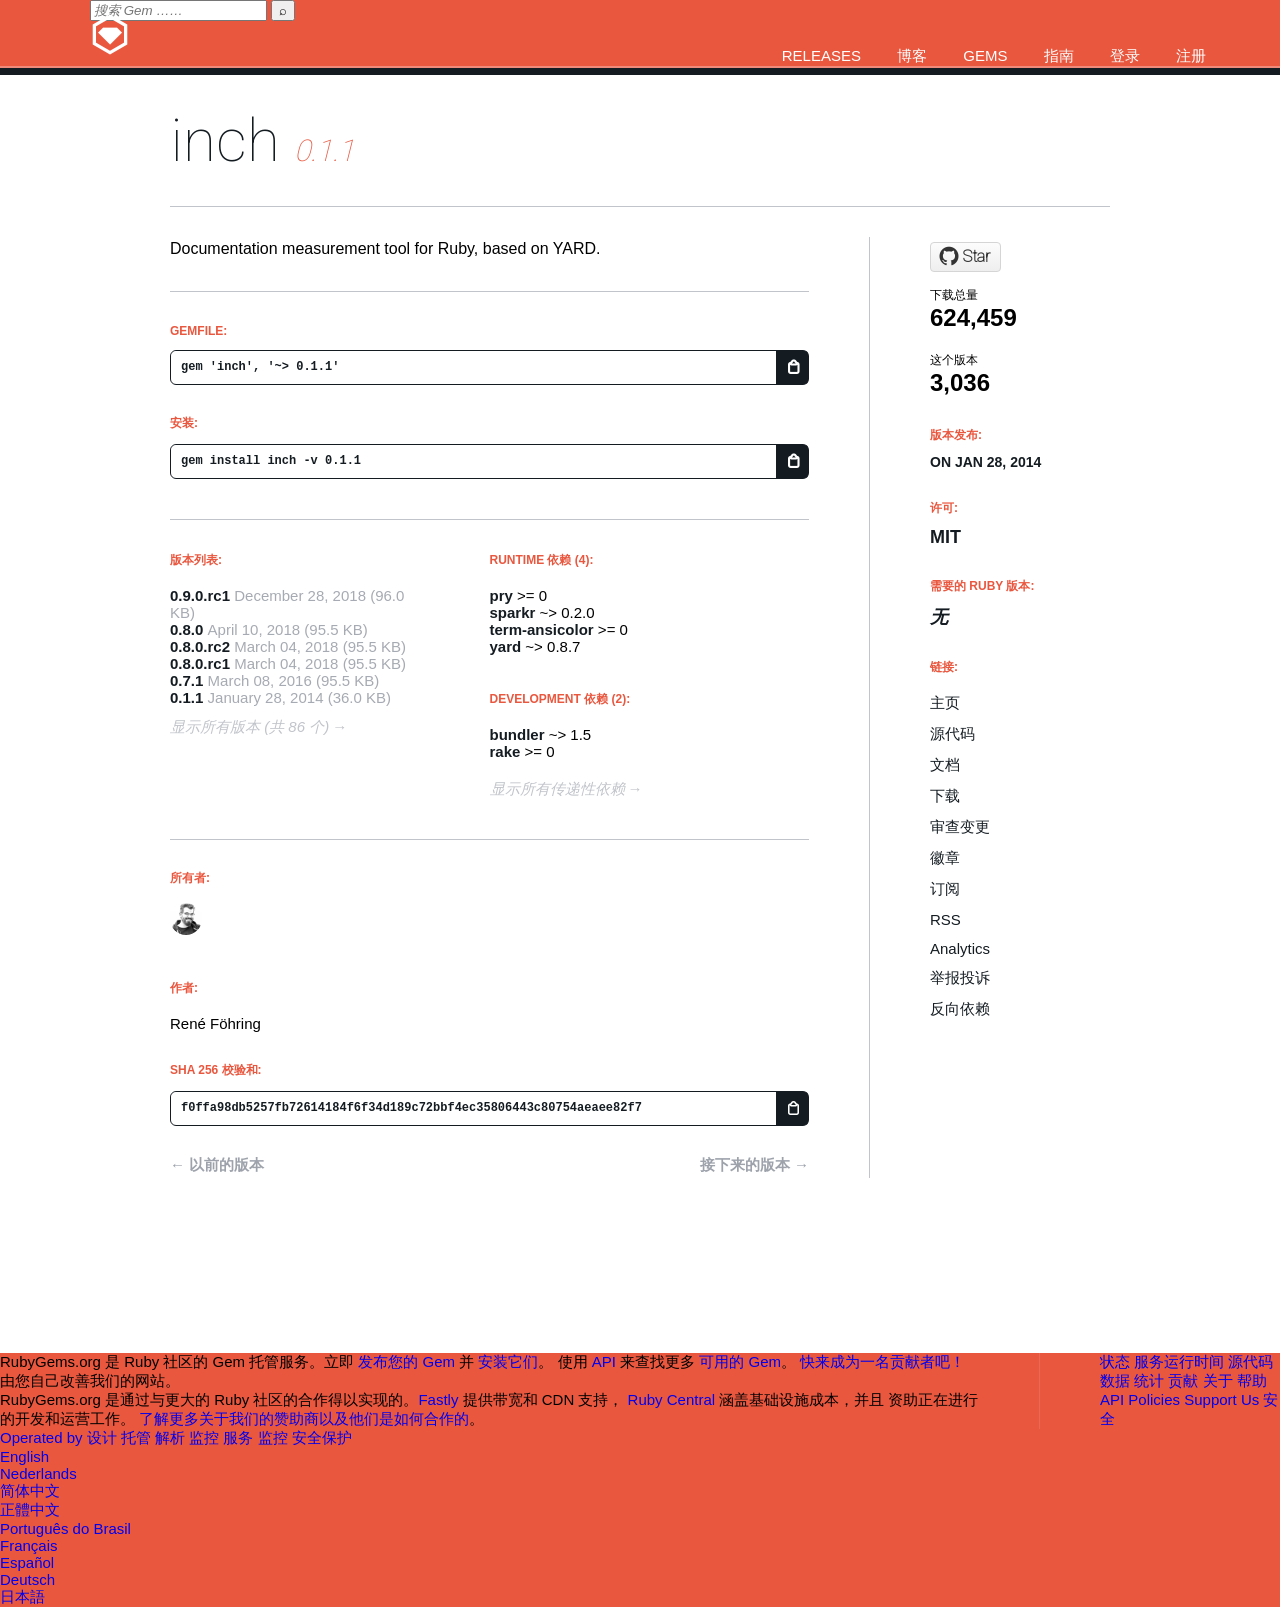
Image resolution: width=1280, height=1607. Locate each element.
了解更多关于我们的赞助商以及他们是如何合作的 (304, 1418)
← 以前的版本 (217, 1164)
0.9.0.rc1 (200, 595)
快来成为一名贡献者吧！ (882, 1361)
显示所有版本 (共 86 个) (249, 726)
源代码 (952, 733)
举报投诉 (960, 977)
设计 (104, 1437)
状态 (1115, 1361)
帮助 (1252, 1380)
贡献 (1183, 1380)
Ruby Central (672, 1399)
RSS (945, 919)
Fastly (438, 1399)
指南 (1059, 55)
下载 (945, 795)
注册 (1191, 55)
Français (29, 1545)
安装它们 (508, 1361)
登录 (1125, 55)
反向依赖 (960, 1008)
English (24, 1456)
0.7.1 (186, 680)
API (1112, 1399)
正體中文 (30, 1509)
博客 (912, 55)
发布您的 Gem (406, 1361)
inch (225, 140)
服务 (240, 1437)
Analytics (960, 948)
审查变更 (960, 826)
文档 (945, 764)
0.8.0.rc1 (200, 663)
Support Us (1221, 1399)
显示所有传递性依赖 (557, 788)
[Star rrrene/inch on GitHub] (965, 257)
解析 (172, 1437)
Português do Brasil (65, 1528)
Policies (1154, 1399)
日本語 (22, 1596)
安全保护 (322, 1437)
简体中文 (30, 1490)
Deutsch (27, 1579)
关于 (1218, 1380)
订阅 (945, 888)
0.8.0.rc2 (200, 646)
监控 (206, 1437)
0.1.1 (186, 697)
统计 (1149, 1380)
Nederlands (38, 1473)
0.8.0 (186, 629)
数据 (1115, 1380)
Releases (821, 55)
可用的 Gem (740, 1361)
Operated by (43, 1437)
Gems (985, 55)
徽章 (945, 857)
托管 (138, 1437)
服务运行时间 (1179, 1361)
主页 (945, 702)
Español (27, 1562)
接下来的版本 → (754, 1164)
